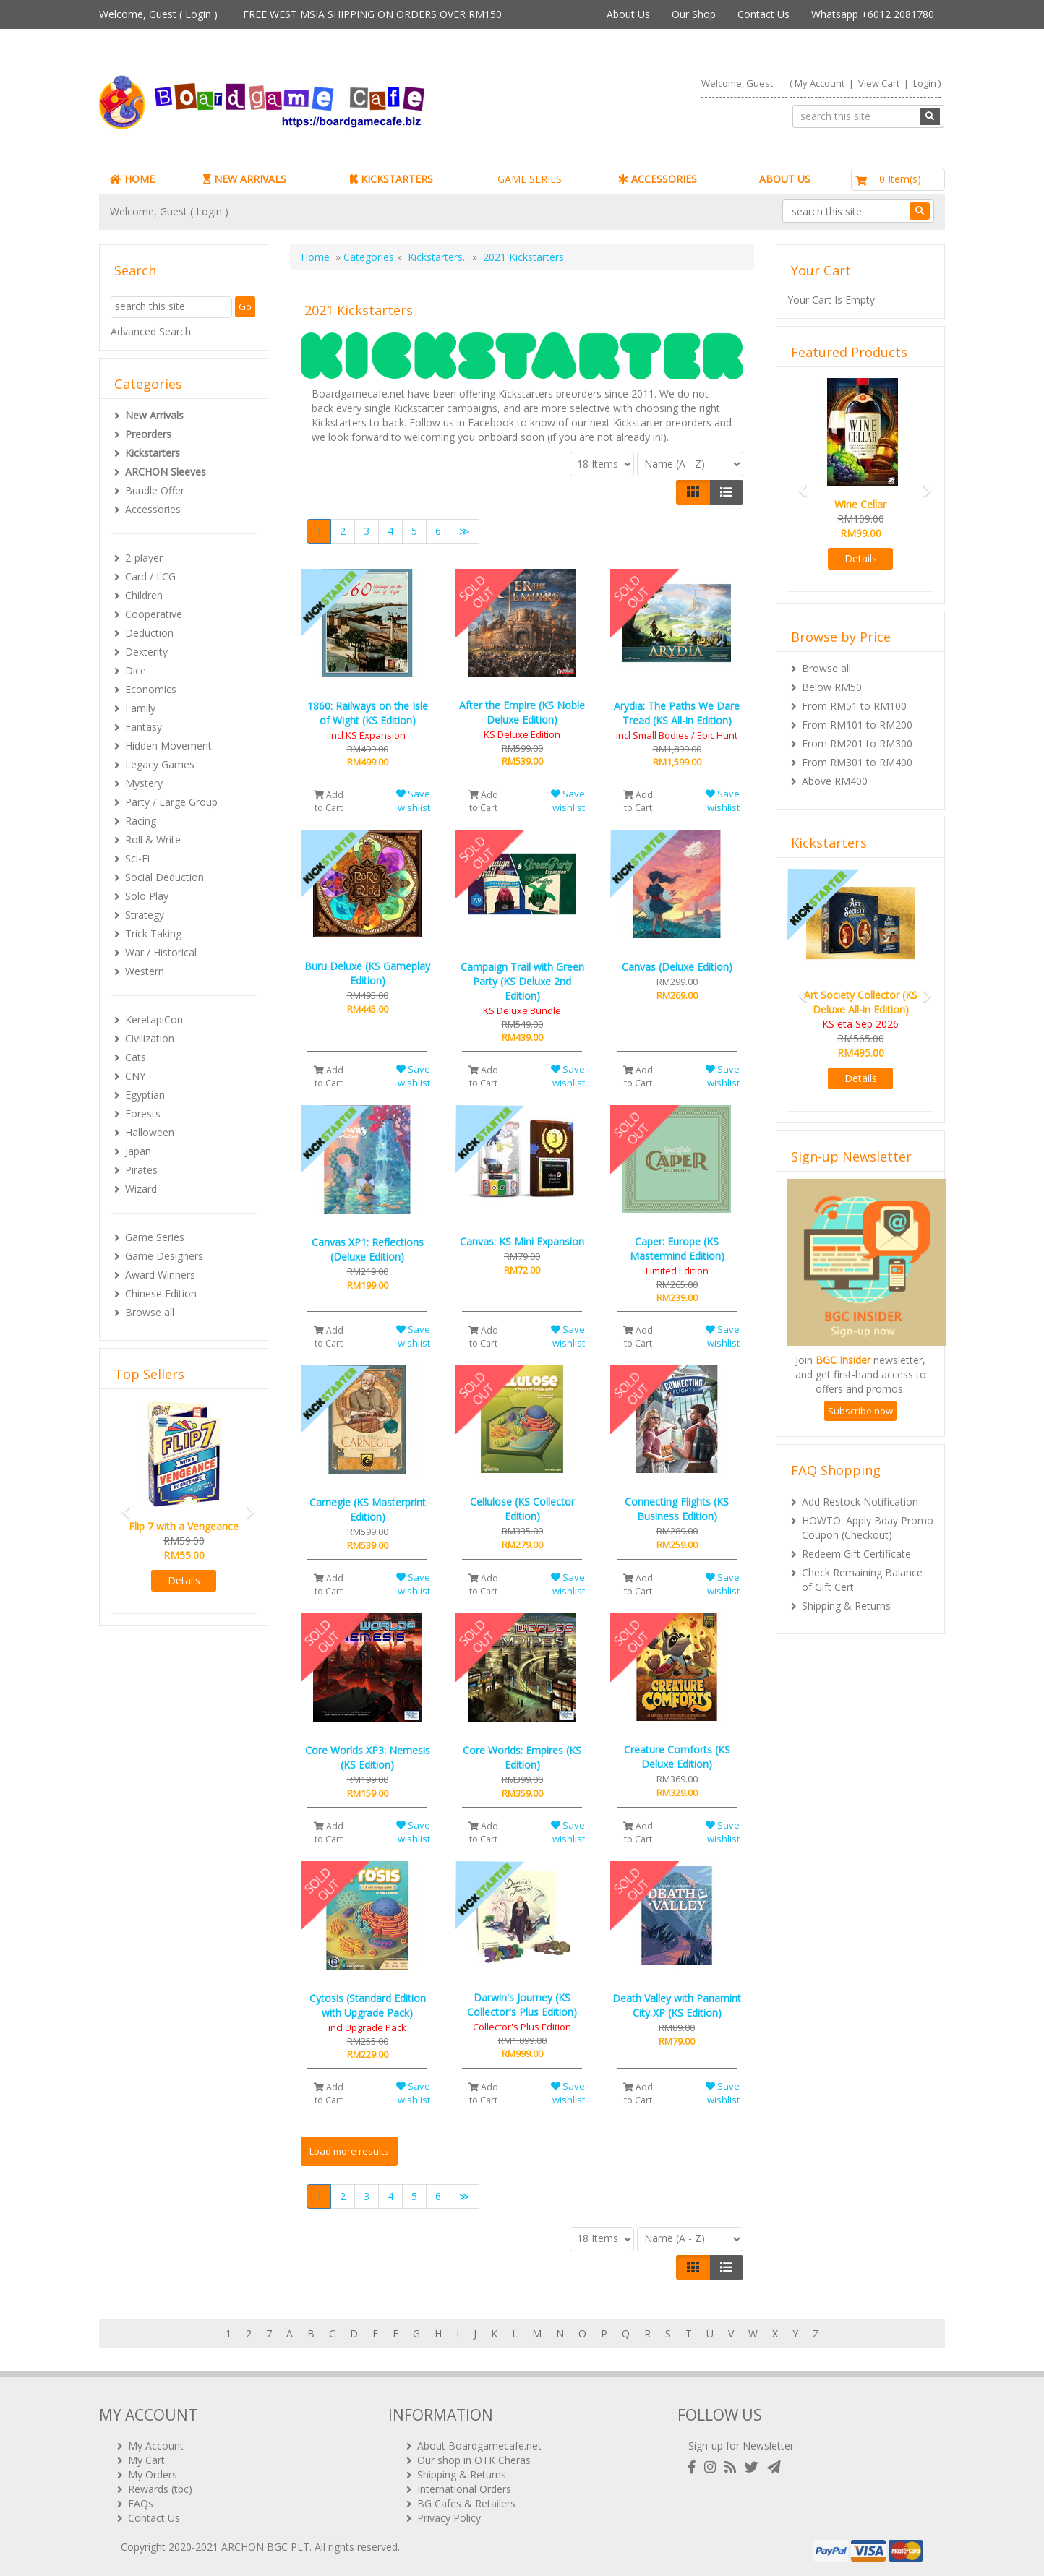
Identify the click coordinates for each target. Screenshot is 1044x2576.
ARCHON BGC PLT (265, 2547)
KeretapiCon (154, 1019)
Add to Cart (328, 801)
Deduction (149, 633)
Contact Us (763, 14)
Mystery (144, 783)
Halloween (149, 1132)
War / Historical (161, 952)
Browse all (149, 1312)
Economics (150, 689)
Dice (135, 670)
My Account (819, 83)
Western (144, 971)
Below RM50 (832, 687)
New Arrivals (154, 415)
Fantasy (143, 727)
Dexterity (146, 651)
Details (184, 1580)
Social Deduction (164, 877)
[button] (121, 1505)
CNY (135, 1076)
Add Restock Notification (860, 1501)
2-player (144, 557)
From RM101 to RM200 (857, 724)
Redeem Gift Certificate (856, 1553)
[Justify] (726, 492)
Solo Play (146, 896)
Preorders (148, 434)
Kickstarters (152, 453)
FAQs (140, 2503)
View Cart (878, 83)
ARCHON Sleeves (165, 471)
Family (140, 708)
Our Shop (694, 14)
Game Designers (164, 1256)
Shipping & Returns (846, 1606)
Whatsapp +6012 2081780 (872, 14)
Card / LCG (150, 576)
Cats (135, 1057)
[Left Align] (693, 492)
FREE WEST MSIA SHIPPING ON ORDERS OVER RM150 (372, 14)
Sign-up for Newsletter (741, 2445)
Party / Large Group (171, 802)
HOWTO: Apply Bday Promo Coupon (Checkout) (867, 1528)
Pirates (141, 1170)
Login (198, 14)
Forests (143, 1113)
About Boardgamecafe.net (479, 2445)
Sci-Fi (137, 858)
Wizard (141, 1188)
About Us (628, 14)
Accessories (153, 509)
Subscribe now (860, 1410)
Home (315, 257)
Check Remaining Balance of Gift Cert (862, 1580)
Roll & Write (153, 839)
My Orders (152, 2474)
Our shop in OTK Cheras (474, 2460)
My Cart (146, 2460)
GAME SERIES (529, 179)
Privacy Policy (449, 2518)
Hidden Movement (168, 745)
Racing (140, 821)
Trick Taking (153, 933)
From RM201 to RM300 (857, 743)
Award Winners (160, 1274)
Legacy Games (159, 764)
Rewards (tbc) (160, 2489)
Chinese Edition (161, 1293)
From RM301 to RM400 (857, 762)
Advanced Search (151, 331)
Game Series (154, 1237)
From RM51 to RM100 (854, 706)
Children (144, 595)
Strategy (144, 915)
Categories (368, 257)
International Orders (464, 2489)
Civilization (149, 1038)
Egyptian (145, 1095)
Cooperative (153, 614)
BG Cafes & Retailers (466, 2503)
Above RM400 (835, 781)
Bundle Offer (154, 490)
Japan (138, 1151)
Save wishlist (413, 800)
